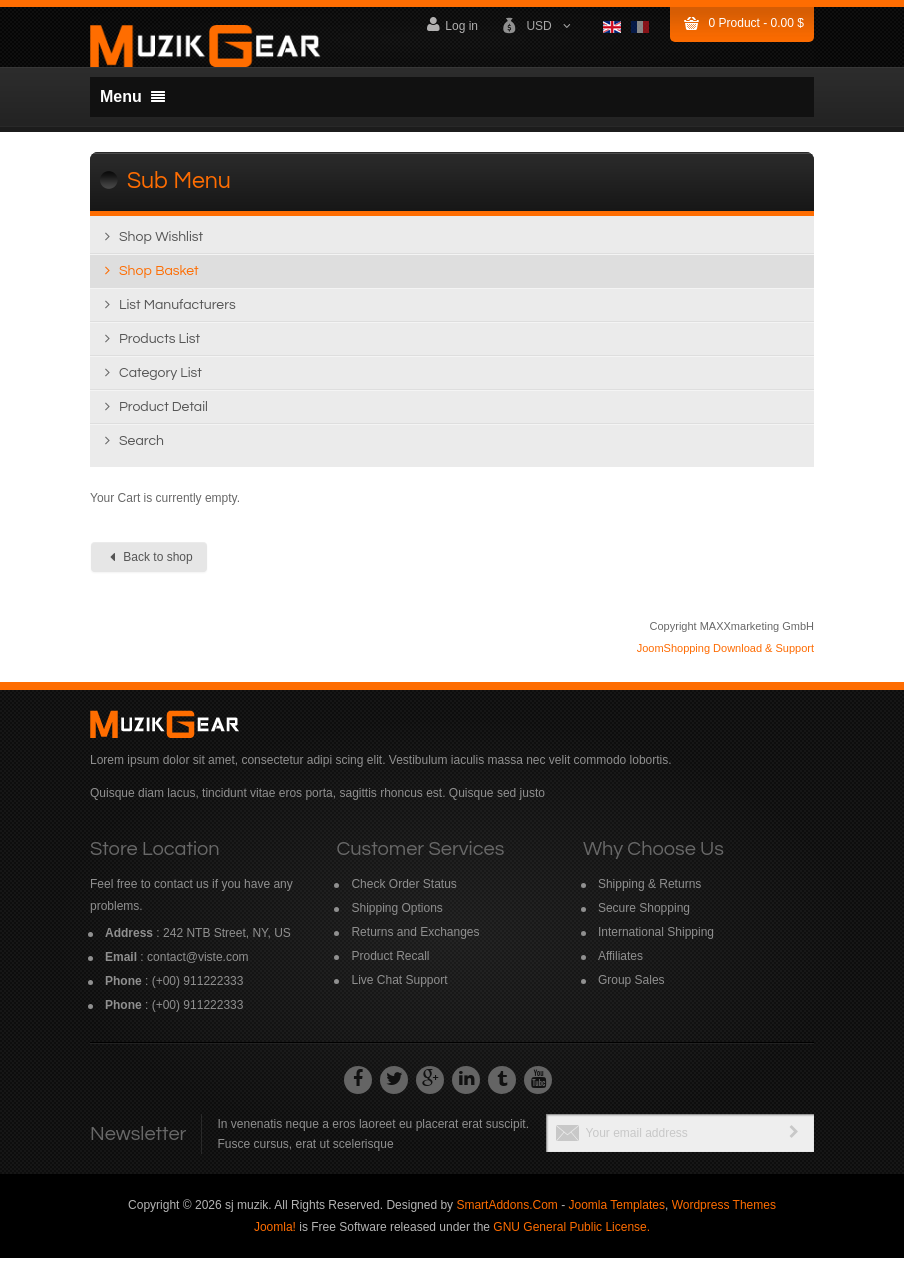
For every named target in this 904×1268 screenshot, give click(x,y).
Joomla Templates (616, 1215)
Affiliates (620, 966)
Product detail (163, 417)
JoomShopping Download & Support (725, 658)
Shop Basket (159, 281)
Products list (159, 349)
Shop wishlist (161, 247)
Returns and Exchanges (415, 942)
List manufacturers (177, 315)
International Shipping (656, 942)
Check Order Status (403, 894)
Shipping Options (396, 918)
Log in (452, 24)
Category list (160, 383)
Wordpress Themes (724, 1215)
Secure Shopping (644, 918)
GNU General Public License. (571, 1237)
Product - (756, 23)
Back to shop (151, 567)
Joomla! (275, 1237)
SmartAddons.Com (506, 1215)
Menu (132, 96)
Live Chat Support (399, 990)
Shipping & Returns (649, 894)
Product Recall (390, 966)
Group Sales (631, 990)
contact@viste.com (198, 967)
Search (141, 451)
